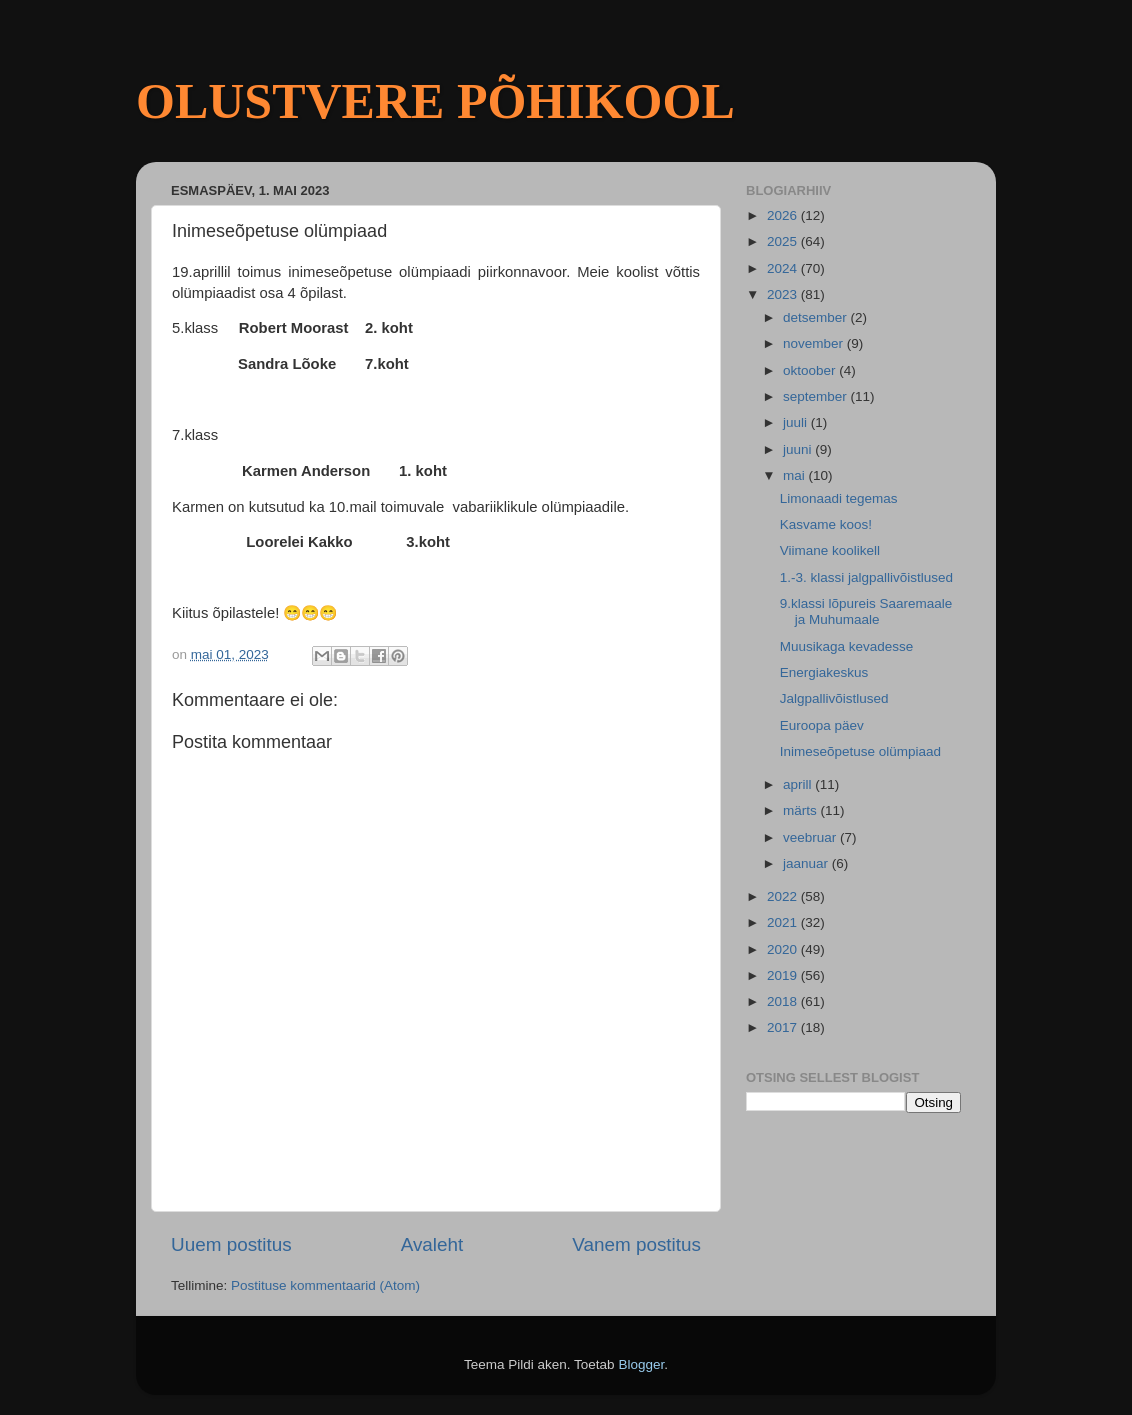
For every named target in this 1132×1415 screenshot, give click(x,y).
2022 (784, 896)
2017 (784, 1027)
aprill (799, 784)
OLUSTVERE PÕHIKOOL (435, 101)
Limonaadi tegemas (839, 498)
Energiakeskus (824, 672)
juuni (799, 449)
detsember (817, 317)
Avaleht (432, 1244)
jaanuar (807, 863)
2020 (784, 949)
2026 (784, 215)
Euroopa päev (822, 725)
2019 (784, 975)
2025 (784, 241)
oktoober (811, 370)
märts (802, 810)
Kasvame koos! (826, 524)
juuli (797, 422)
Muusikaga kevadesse (847, 646)
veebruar (811, 837)
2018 (784, 1001)
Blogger (641, 1364)
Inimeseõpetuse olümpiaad (860, 751)
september (817, 396)
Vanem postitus (636, 1244)
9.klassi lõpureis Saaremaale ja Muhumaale (866, 611)
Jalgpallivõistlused (834, 698)
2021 (784, 922)
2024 (784, 268)
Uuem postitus (231, 1244)
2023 (784, 294)
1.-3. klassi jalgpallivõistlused (866, 577)
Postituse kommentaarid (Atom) (325, 1285)
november (815, 343)
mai (796, 475)
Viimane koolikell (830, 550)
